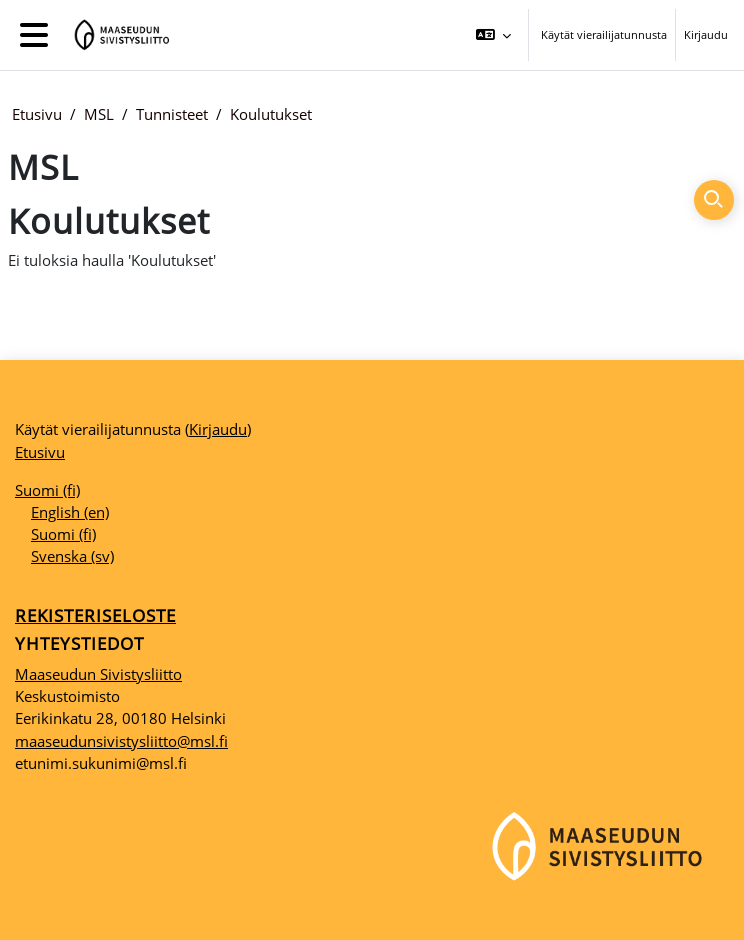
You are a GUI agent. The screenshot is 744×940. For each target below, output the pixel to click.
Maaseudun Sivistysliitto (98, 674)
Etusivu (37, 114)
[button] (493, 35)
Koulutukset (271, 114)
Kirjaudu (706, 34)
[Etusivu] (118, 35)
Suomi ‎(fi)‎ (47, 490)
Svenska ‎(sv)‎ (72, 556)
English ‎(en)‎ (70, 512)
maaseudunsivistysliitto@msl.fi (121, 741)
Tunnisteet (172, 114)
